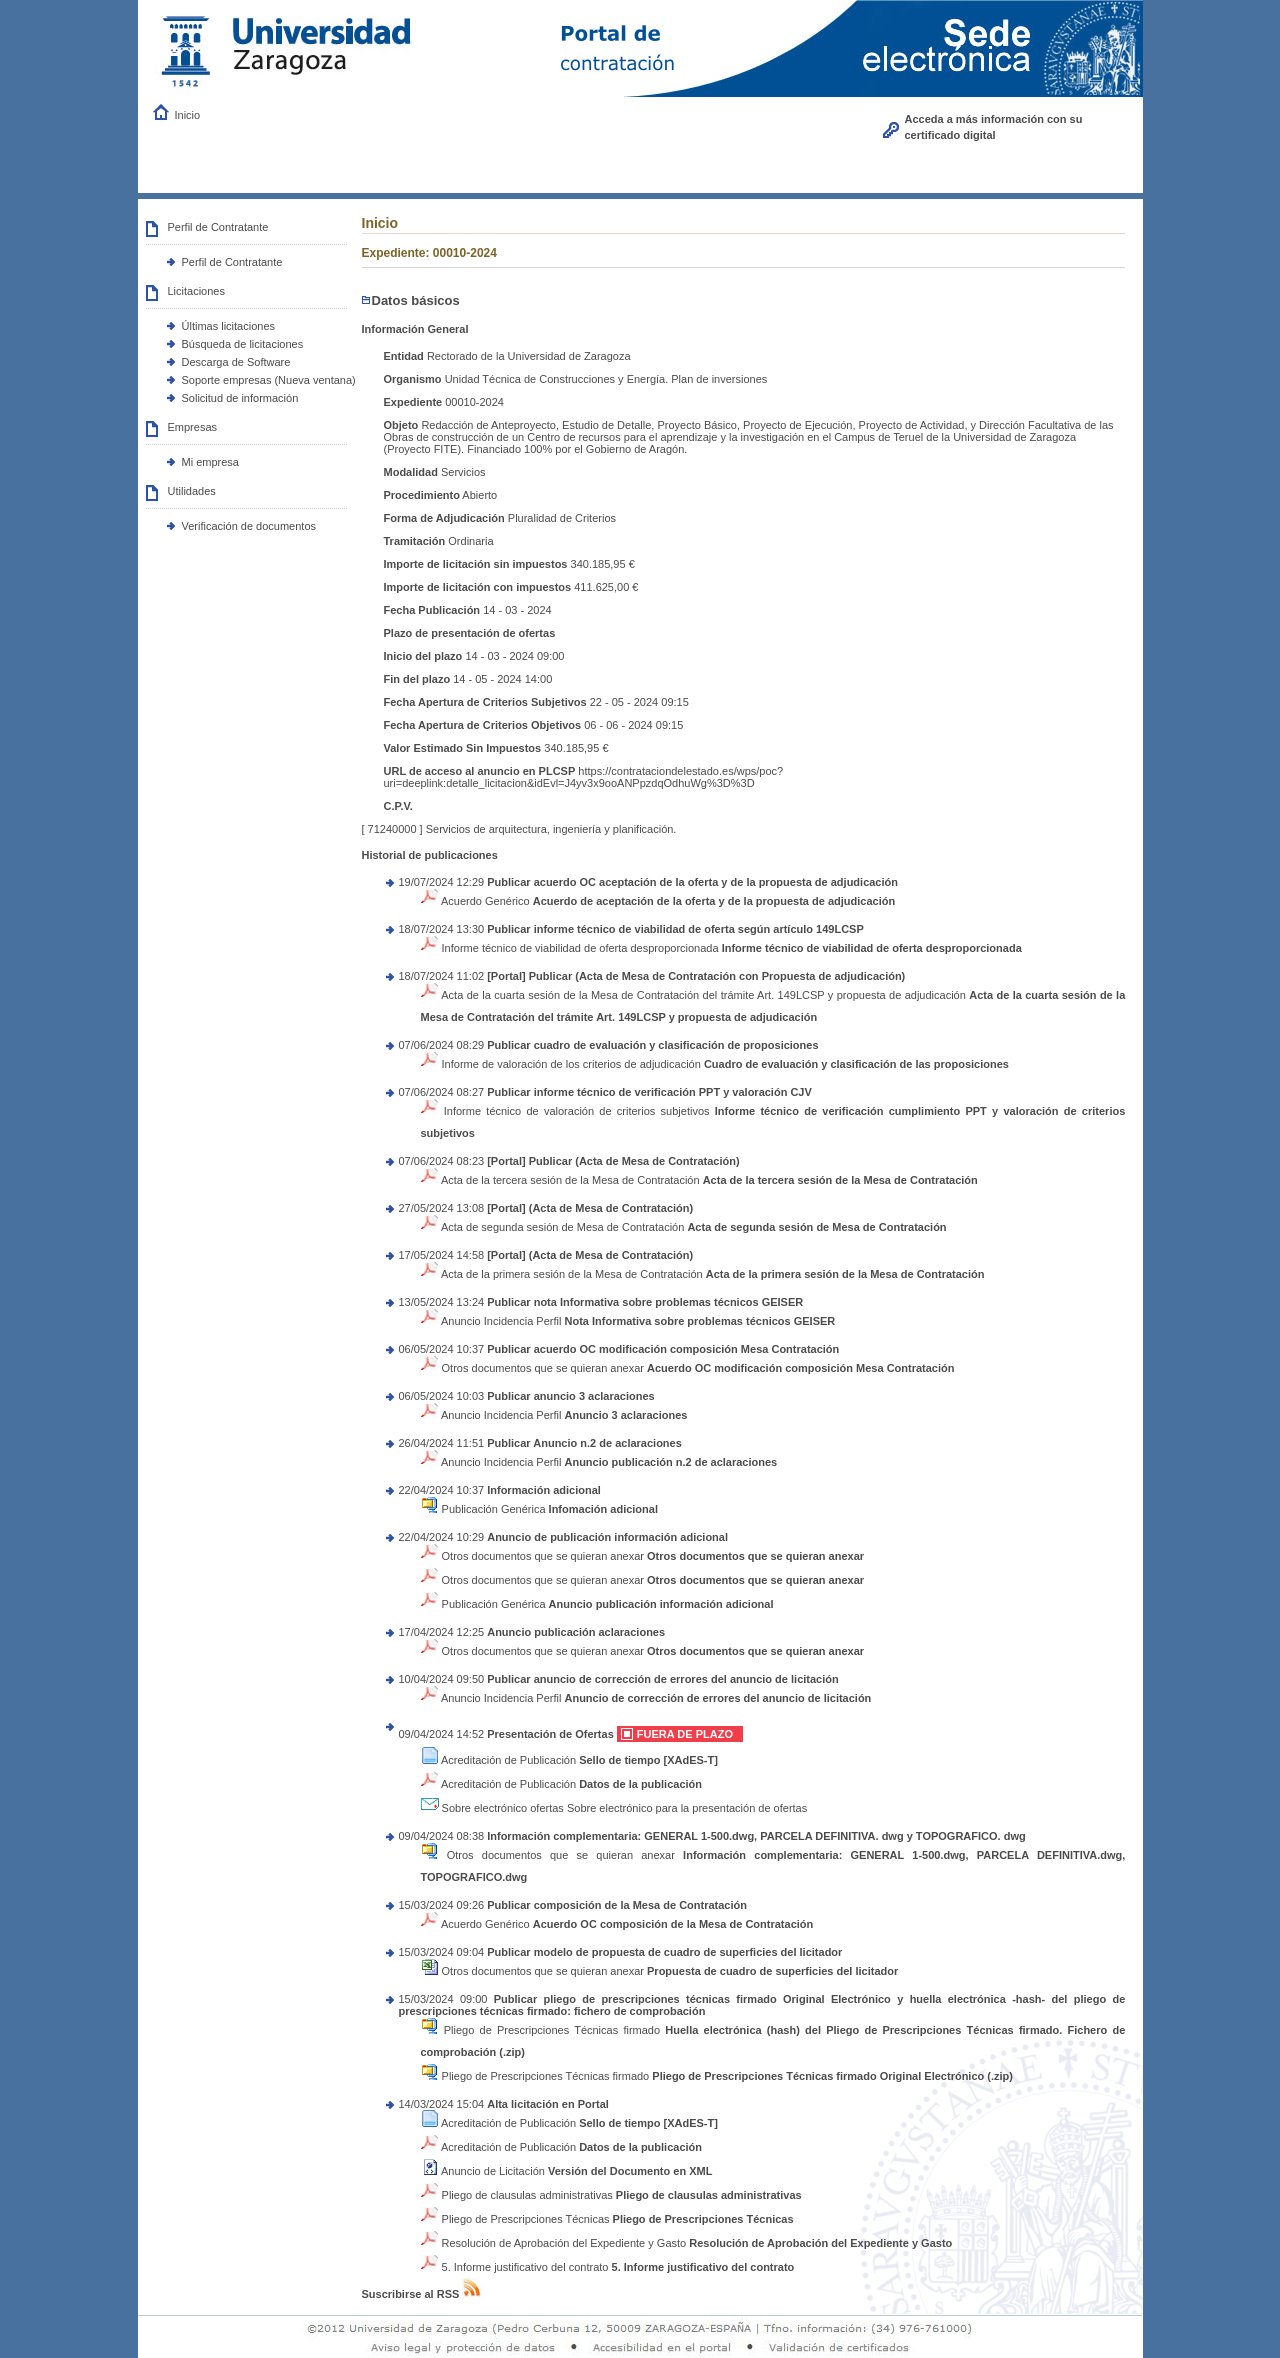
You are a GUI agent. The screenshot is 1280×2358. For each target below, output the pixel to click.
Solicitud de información (240, 398)
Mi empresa (210, 462)
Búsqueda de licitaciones (243, 344)
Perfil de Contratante (232, 262)
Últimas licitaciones (229, 326)
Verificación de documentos (249, 526)
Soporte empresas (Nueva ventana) (269, 380)
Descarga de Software (236, 362)
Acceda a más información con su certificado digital (994, 127)
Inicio (188, 115)
